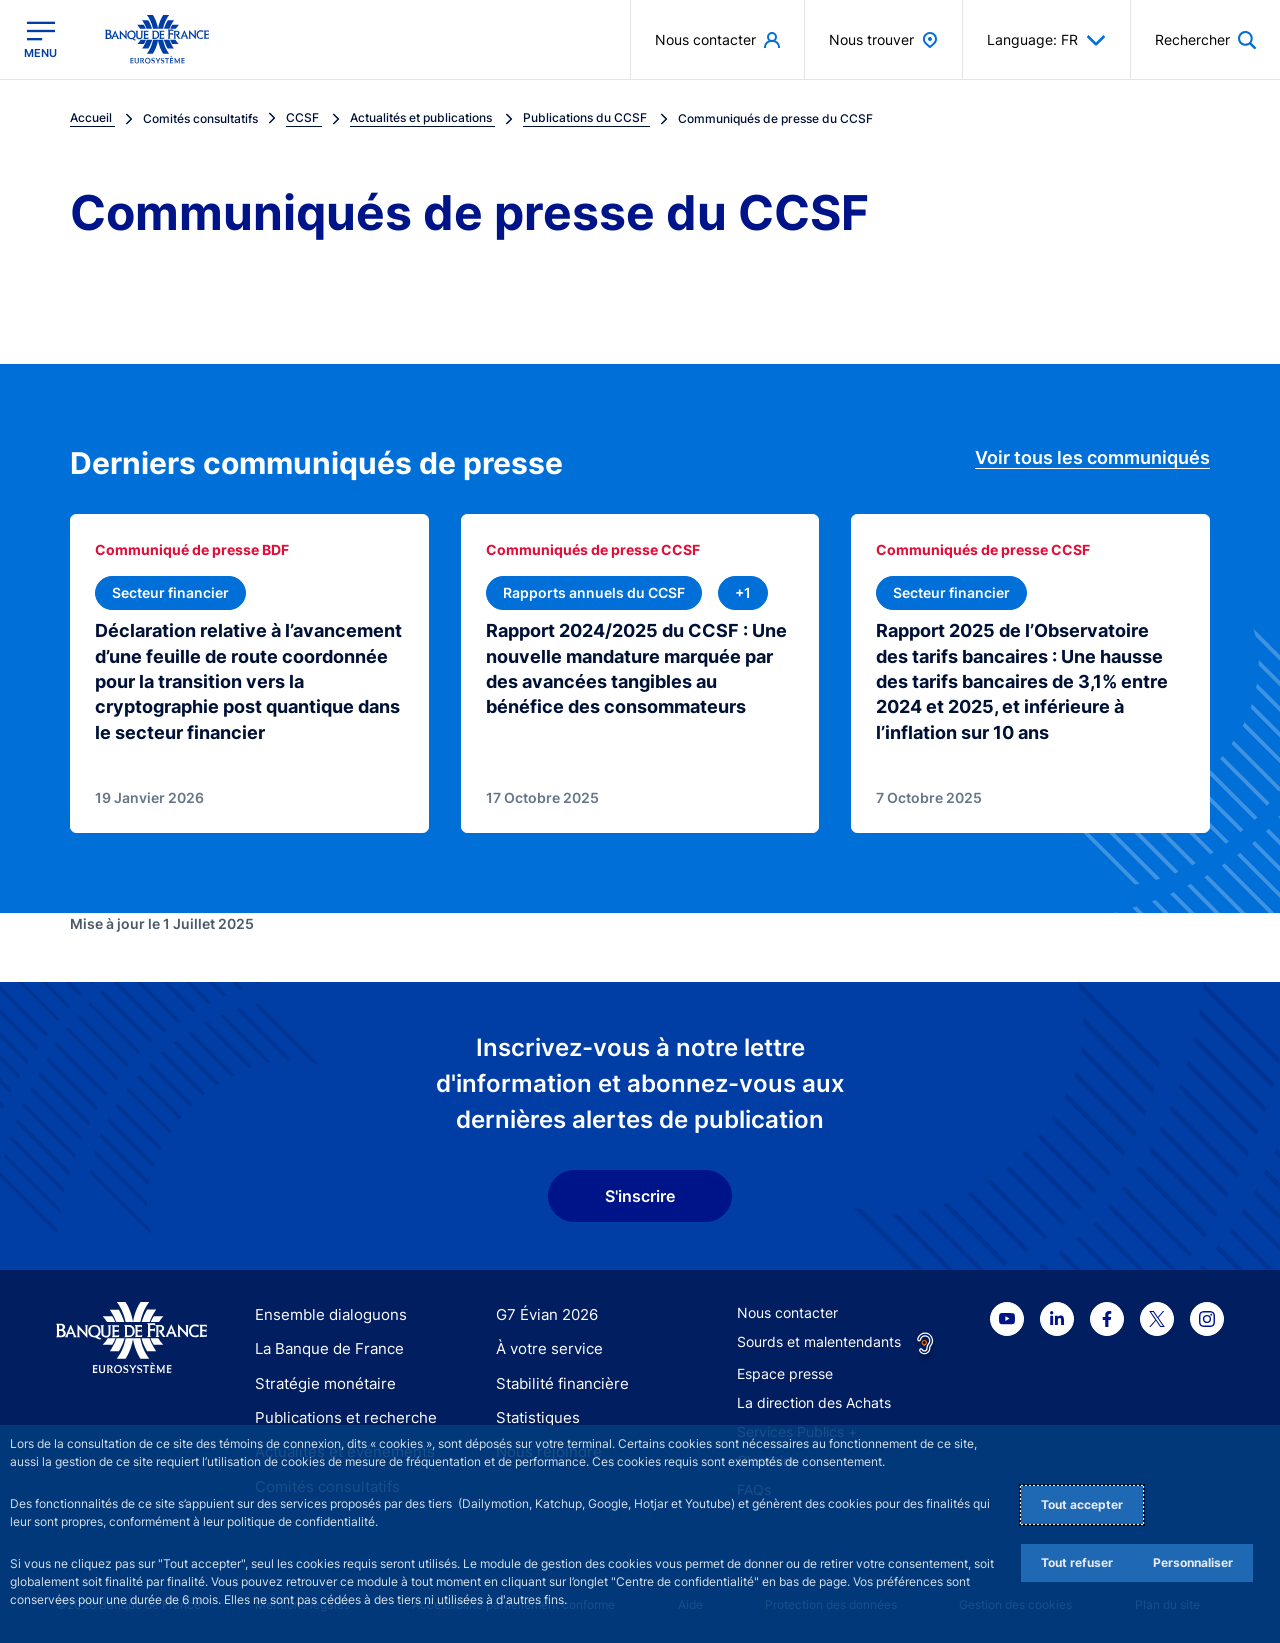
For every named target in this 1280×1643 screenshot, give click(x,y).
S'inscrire (640, 1194)
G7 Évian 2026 (543, 1311)
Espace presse (785, 1370)
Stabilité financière (556, 1380)
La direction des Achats (814, 1399)
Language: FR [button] (1046, 40)
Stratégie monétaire (319, 1380)
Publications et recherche (338, 1414)
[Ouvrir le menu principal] (40, 39)
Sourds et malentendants (819, 1338)
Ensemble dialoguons (324, 1311)
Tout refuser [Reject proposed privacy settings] (1077, 1562)
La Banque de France (325, 1346)
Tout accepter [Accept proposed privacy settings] (1082, 1504)
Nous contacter (787, 1309)
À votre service (545, 1346)
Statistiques (534, 1414)
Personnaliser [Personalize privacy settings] (1193, 1562)
